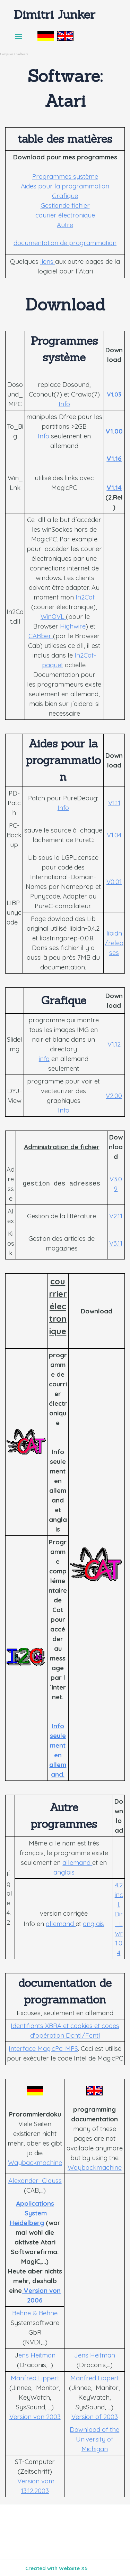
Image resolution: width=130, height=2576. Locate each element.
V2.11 (115, 1216)
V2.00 (114, 1095)
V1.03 (114, 394)
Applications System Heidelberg (32, 2213)
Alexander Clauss (35, 2180)
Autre (65, 225)
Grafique (65, 196)
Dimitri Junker (54, 14)
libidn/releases (114, 943)
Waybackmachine (35, 2162)
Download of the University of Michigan (94, 2439)
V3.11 (115, 1243)
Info (64, 404)
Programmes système (65, 176)
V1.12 (114, 1044)
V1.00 (114, 431)
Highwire (73, 626)
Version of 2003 (94, 2416)
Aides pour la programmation (65, 186)
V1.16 (114, 458)
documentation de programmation (65, 243)
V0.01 (114, 881)
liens (47, 261)
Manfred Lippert (35, 2378)
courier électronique (65, 215)
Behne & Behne (35, 2313)
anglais (64, 1872)
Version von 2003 (35, 2416)
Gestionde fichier (65, 205)
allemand (77, 1862)
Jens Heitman (94, 2355)
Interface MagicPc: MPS (43, 2048)
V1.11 (114, 803)
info (44, 1058)
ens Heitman (36, 2355)
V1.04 (114, 835)
